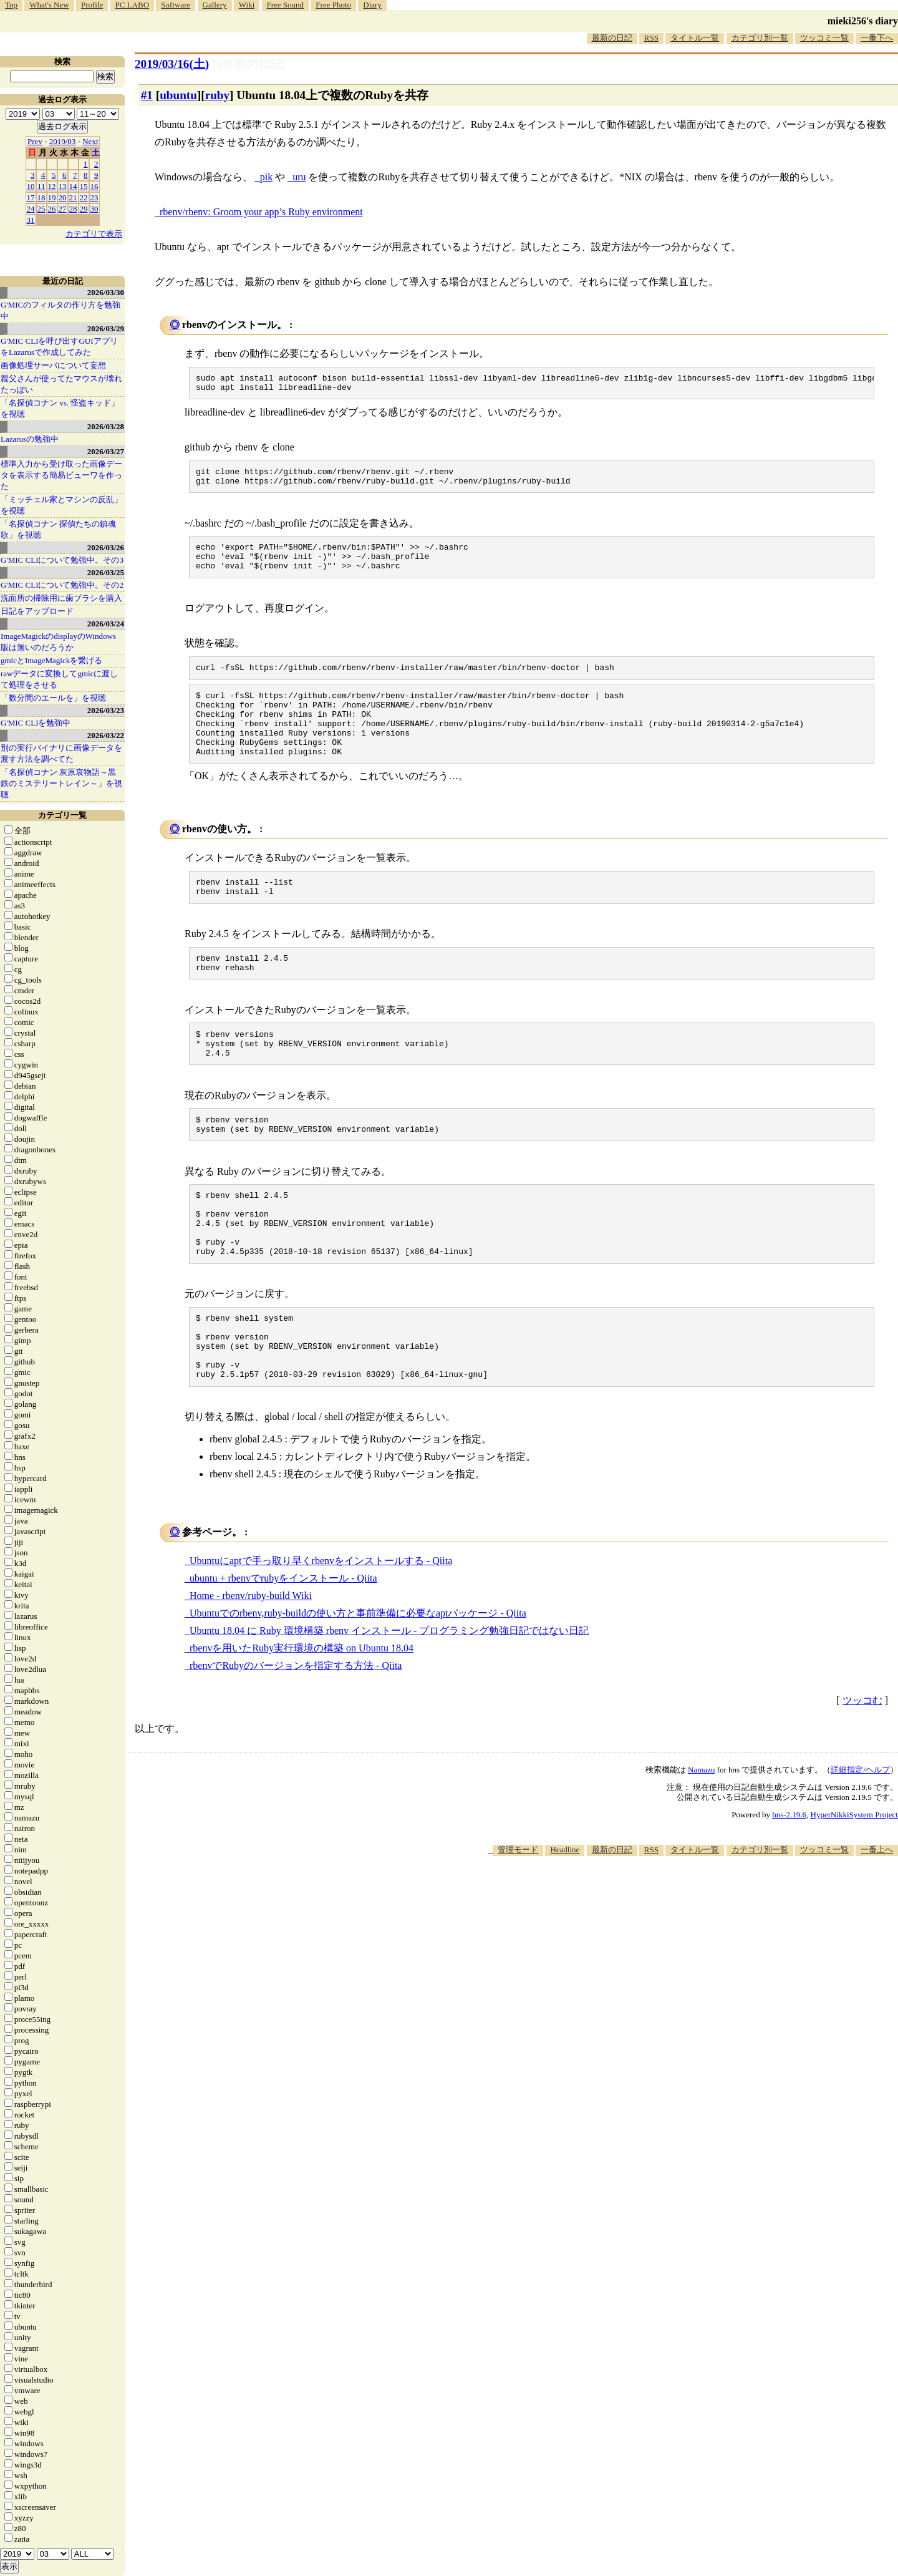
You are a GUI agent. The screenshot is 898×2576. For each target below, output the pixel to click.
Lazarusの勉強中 (30, 439)
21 (73, 197)
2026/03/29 (105, 328)
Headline (564, 1920)
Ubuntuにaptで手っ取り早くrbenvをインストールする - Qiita (321, 1631)
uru (299, 177)
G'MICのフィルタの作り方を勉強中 (60, 310)
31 (31, 220)
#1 (147, 95)
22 (84, 197)
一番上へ (877, 1920)
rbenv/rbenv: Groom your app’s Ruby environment (261, 212)
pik (266, 177)
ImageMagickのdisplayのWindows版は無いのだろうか (58, 641)
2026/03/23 (105, 710)
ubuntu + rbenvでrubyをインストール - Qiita (283, 1649)
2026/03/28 (105, 426)
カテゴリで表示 (93, 233)
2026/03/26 (105, 547)
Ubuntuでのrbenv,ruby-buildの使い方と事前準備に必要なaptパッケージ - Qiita (358, 1684)
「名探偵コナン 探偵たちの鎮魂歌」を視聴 (58, 529)
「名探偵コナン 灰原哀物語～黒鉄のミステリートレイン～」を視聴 (61, 783)
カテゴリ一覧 (62, 815)
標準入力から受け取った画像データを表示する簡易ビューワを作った (61, 475)
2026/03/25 (105, 572)
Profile (92, 4)
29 (84, 208)
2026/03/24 (105, 623)
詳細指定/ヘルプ (860, 1840)
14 (73, 186)
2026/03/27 (105, 451)
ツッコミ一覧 (824, 37)
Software (175, 4)
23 (94, 197)
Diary (372, 4)
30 (94, 208)
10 (31, 186)
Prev (34, 141)
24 (31, 208)
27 (63, 208)
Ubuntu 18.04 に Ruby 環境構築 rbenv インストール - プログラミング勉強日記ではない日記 (389, 1701)
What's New (49, 4)
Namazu (701, 1840)
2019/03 (62, 141)
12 (52, 186)
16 (94, 186)
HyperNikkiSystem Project (854, 1885)
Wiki (246, 4)
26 (52, 208)
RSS (651, 37)
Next (90, 141)
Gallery (215, 4)
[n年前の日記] (249, 63)
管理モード (518, 1920)
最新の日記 (612, 37)
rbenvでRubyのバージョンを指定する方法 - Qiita (296, 1736)
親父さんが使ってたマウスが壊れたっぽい (61, 384)
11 (41, 186)
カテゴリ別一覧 (759, 37)
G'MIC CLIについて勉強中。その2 (62, 585)
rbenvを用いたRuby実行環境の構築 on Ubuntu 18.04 (301, 1719)
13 (63, 186)
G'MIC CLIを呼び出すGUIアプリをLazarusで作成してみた (59, 346)
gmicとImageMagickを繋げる (51, 660)
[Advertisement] (671, 1965)
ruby (217, 95)
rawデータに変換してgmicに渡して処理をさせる (59, 679)
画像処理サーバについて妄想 (53, 365)
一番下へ (877, 37)
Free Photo (333, 4)
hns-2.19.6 (789, 1885)
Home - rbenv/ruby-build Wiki (251, 1666)
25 (41, 208)
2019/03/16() (172, 63)
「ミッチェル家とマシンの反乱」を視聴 (61, 505)
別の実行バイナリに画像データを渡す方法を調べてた (61, 753)
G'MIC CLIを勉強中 (35, 722)
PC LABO (132, 4)
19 (52, 197)
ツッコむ (862, 1771)
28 (73, 208)
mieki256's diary (863, 21)
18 (41, 197)
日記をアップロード (37, 611)
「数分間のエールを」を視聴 (53, 697)
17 (31, 197)
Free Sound (285, 4)
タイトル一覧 (694, 37)
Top (11, 4)
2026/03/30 (105, 292)
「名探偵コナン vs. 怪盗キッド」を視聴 (60, 408)
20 (63, 197)
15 (84, 186)
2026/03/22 (105, 735)
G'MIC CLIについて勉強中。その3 (62, 560)
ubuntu (178, 95)
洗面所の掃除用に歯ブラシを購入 (61, 598)
